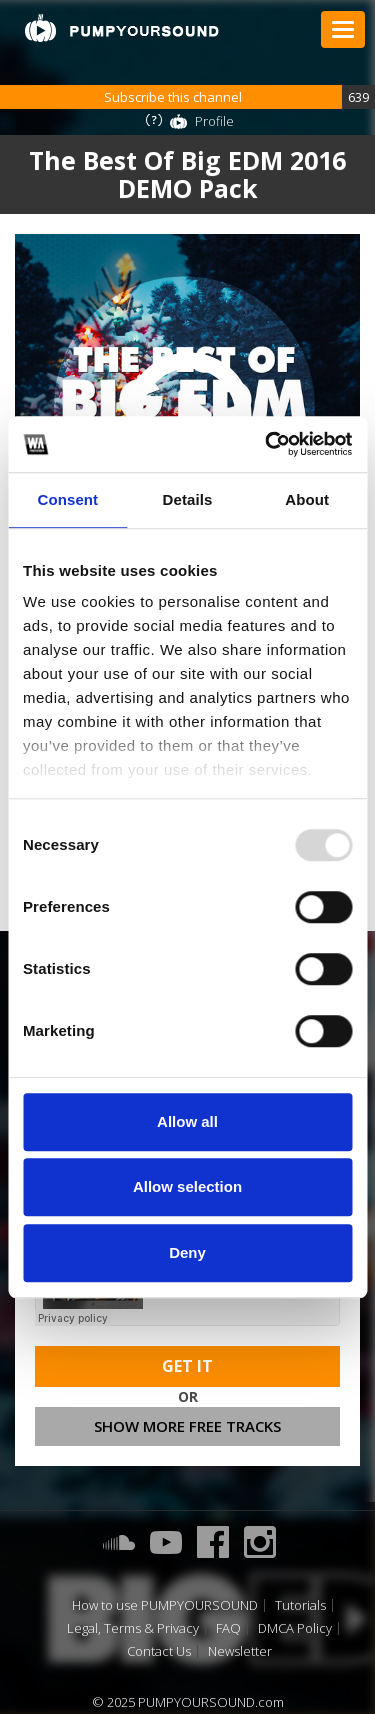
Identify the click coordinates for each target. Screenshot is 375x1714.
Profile (214, 121)
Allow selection (187, 1186)
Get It (187, 1366)
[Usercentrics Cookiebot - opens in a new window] (267, 444)
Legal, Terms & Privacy (133, 1628)
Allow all (187, 1121)
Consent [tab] (67, 499)
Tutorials (300, 1605)
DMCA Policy (295, 1628)
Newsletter (240, 1651)
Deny (187, 1252)
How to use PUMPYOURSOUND (165, 1605)
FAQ (228, 1628)
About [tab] (307, 499)
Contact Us (159, 1651)
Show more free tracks (187, 1426)
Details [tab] (188, 499)
